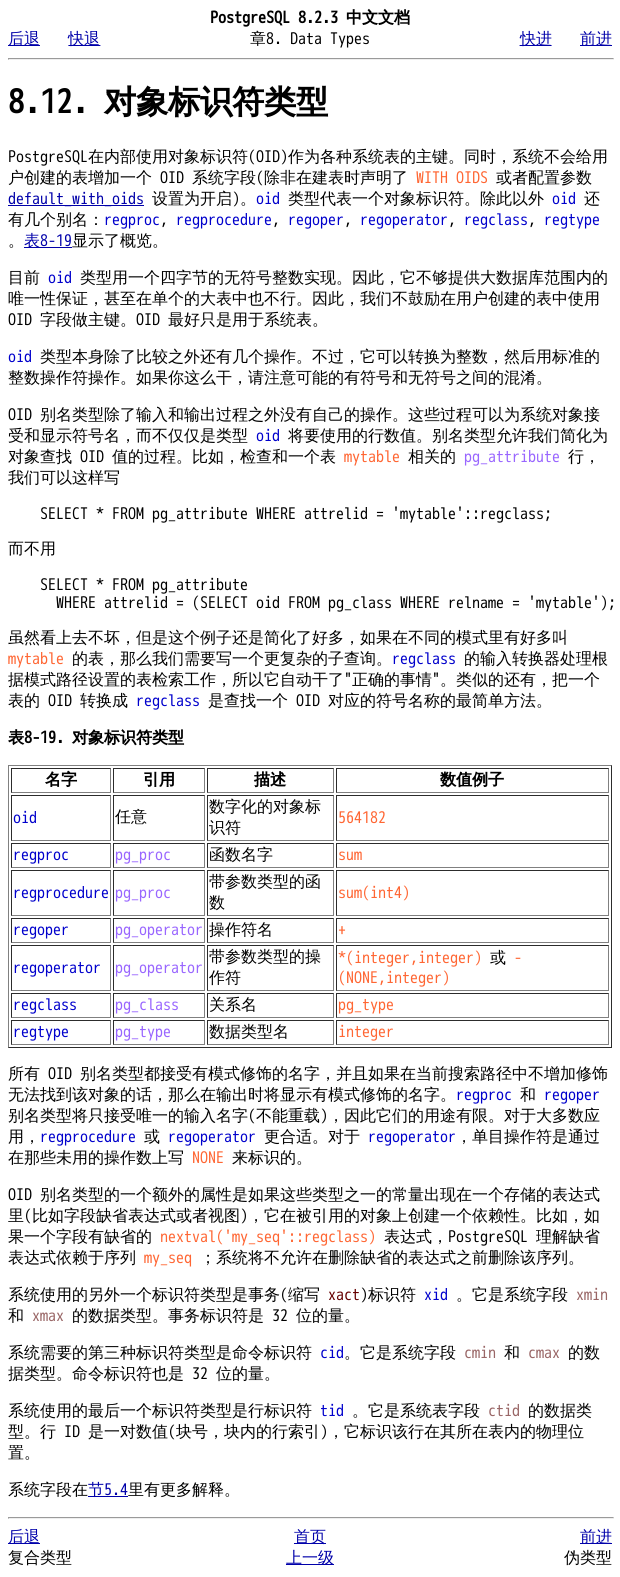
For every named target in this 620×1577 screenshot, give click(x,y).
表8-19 (48, 241)
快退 (84, 39)
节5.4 (108, 1490)
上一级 (310, 1558)
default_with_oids (76, 199)
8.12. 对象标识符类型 (168, 102)
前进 (596, 39)
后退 (24, 39)
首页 (310, 1537)
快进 (536, 39)
